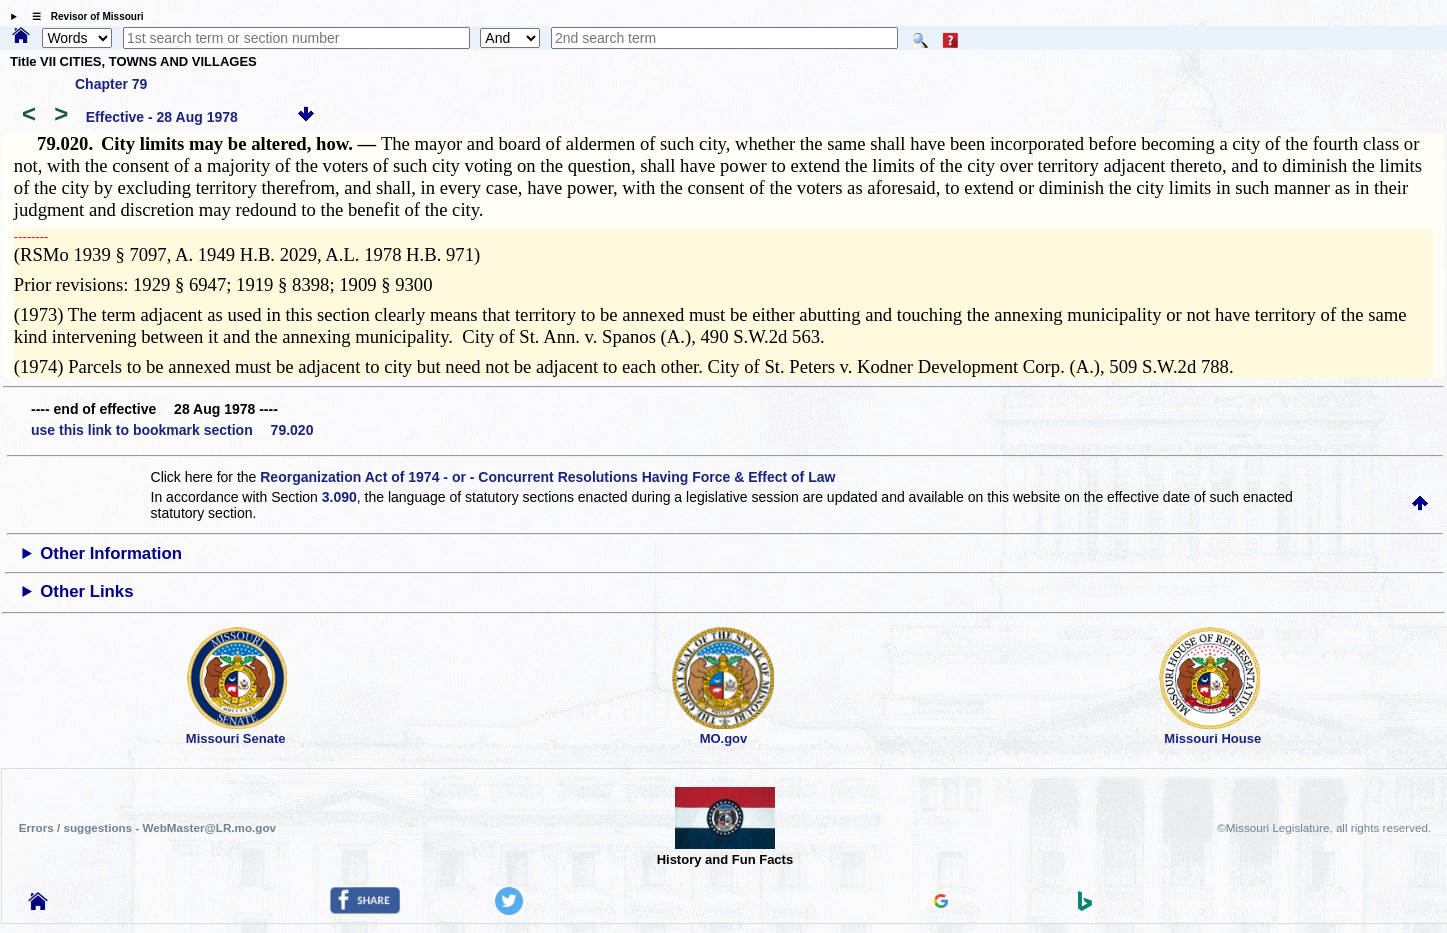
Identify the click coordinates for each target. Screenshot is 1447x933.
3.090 (339, 497)
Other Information (111, 553)
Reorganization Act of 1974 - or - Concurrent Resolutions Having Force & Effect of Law (547, 477)
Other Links (86, 591)
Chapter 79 (111, 84)
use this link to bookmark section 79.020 (172, 430)
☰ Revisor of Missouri (83, 16)
